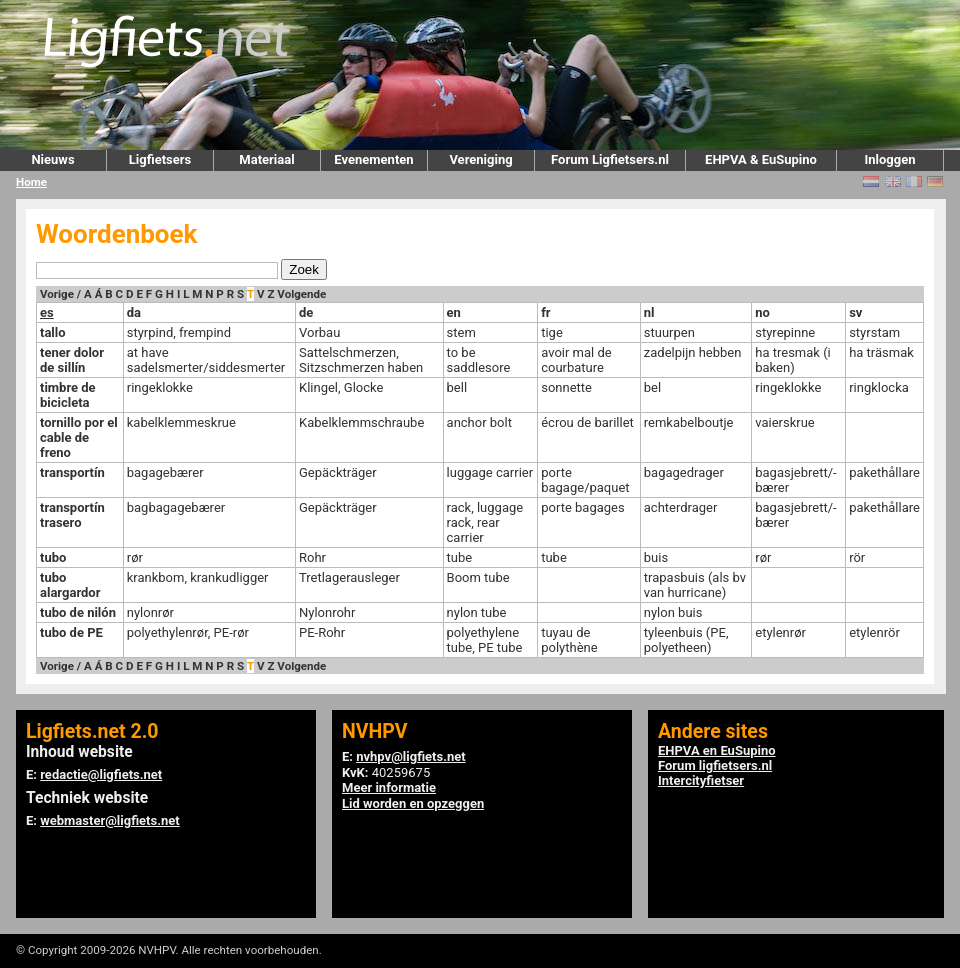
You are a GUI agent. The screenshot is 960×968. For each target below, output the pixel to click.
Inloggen (889, 159)
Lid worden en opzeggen (413, 803)
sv (855, 312)
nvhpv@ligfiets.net (410, 756)
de (306, 312)
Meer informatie (389, 787)
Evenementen (373, 159)
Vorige (57, 294)
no (762, 312)
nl (649, 312)
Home (31, 182)
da (134, 312)
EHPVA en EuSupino (717, 750)
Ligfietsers (160, 159)
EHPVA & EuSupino (761, 159)
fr (545, 312)
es (47, 312)
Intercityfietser (701, 780)
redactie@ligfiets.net (101, 774)
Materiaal (266, 159)
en (454, 312)
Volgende (301, 294)
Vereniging (480, 159)
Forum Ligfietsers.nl (610, 159)
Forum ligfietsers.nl (715, 765)
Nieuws (52, 159)
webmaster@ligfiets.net (109, 820)
